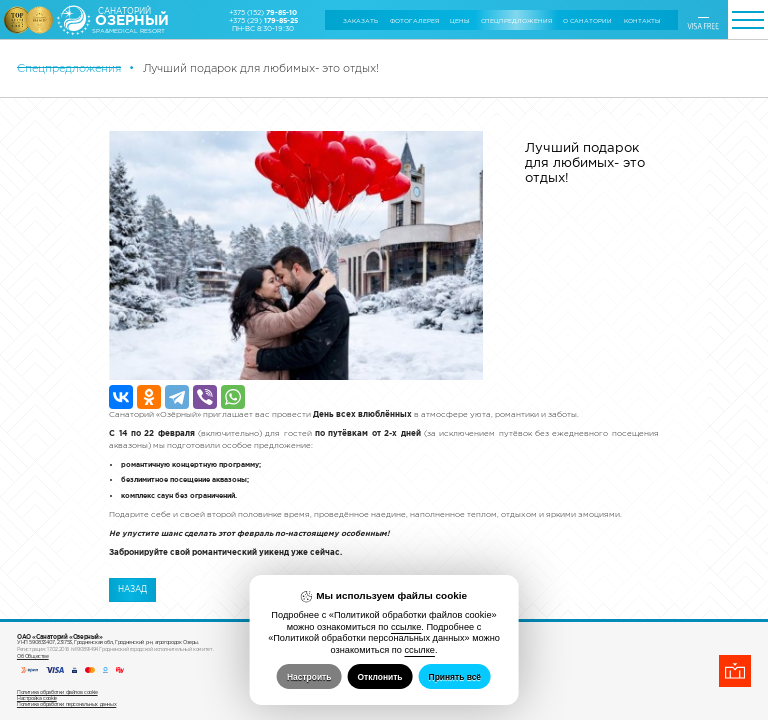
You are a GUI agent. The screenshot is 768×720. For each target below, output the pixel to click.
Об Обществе (33, 600)
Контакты (642, 21)
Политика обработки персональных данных (66, 648)
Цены (459, 21)
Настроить (309, 677)
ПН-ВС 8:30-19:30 (263, 28)
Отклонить (379, 677)
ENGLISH (703, 16)
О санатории (587, 21)
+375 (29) (263, 20)
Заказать (360, 21)
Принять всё (455, 677)
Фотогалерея (414, 21)
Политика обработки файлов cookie (57, 636)
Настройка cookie (37, 642)
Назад (132, 390)
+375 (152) (263, 12)
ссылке (406, 627)
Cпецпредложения (516, 21)
